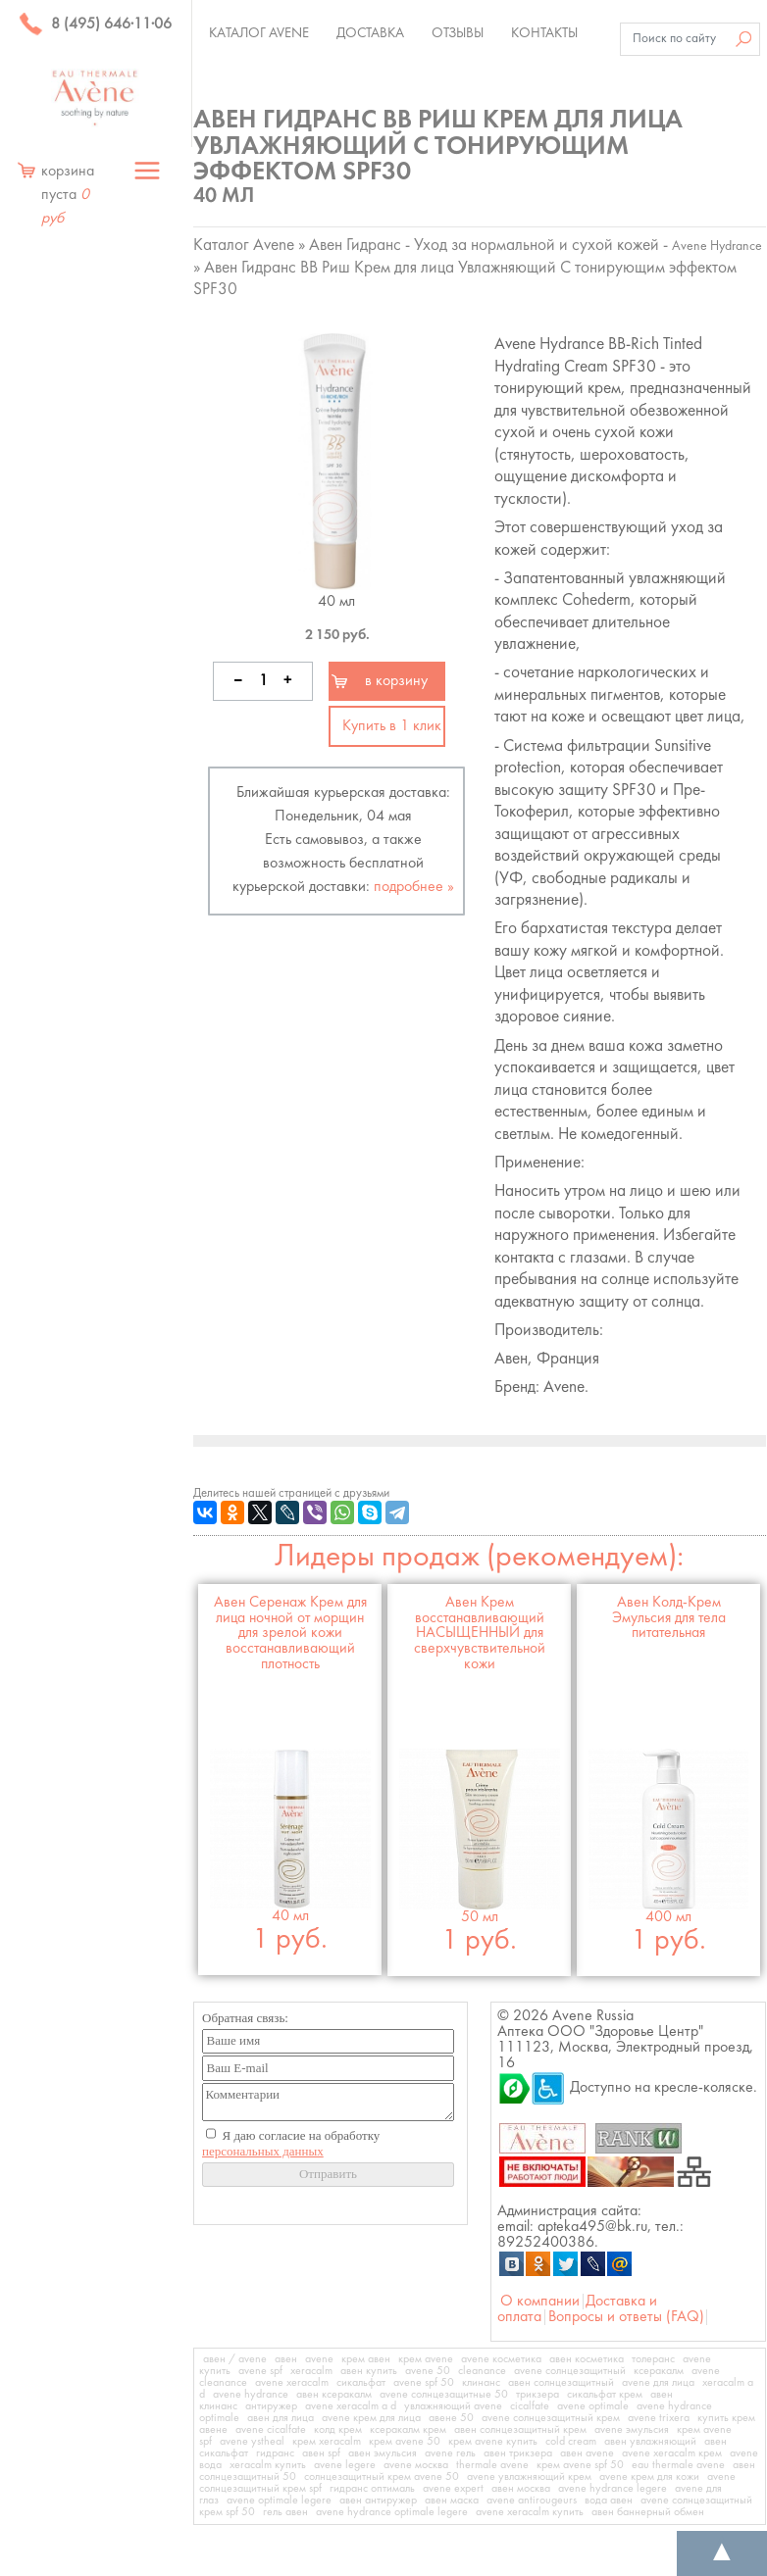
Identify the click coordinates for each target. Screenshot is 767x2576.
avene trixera (659, 2418)
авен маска (452, 2500)
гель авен (285, 2512)
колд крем (338, 2430)
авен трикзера (518, 2453)
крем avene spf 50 (580, 2465)
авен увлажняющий (650, 2442)
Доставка (370, 33)
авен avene (587, 2453)
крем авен (365, 2359)
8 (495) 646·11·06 (95, 24)
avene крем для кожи (649, 2477)
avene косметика (501, 2359)
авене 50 (451, 2418)
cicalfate (529, 2406)
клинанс (481, 2383)
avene (319, 2359)
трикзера (537, 2395)
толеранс (653, 2359)
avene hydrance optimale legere (392, 2512)
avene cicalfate (270, 2430)
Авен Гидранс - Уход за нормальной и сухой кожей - (535, 245)
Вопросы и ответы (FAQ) (626, 2317)
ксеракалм (659, 2371)
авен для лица (280, 2418)
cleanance (482, 2371)
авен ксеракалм (334, 2395)
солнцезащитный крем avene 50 (381, 2477)
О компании (540, 2301)
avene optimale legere (279, 2500)
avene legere (345, 2465)
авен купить (368, 2371)
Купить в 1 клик (391, 726)
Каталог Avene (259, 33)
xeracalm (311, 2371)
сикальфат (360, 2383)
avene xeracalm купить (530, 2512)
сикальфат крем (604, 2395)
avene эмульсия (631, 2430)
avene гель (450, 2453)
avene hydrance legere (612, 2489)
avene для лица (658, 2383)
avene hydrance (250, 2395)
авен (286, 2359)
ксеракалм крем (408, 2430)
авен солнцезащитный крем (520, 2430)
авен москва (520, 2489)
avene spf (260, 2371)
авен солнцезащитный (561, 2383)
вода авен (609, 2500)
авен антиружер (378, 2500)
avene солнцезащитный (570, 2371)
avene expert (453, 2489)
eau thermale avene (678, 2465)
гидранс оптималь (372, 2489)
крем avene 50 (404, 2442)
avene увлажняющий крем (529, 2477)
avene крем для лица (371, 2418)
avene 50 (427, 2371)
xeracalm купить (268, 2465)
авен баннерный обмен (647, 2512)
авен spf (321, 2453)
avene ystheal (252, 2442)
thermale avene (492, 2465)
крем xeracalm (326, 2442)
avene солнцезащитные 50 (444, 2395)
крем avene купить (492, 2442)
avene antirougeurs (531, 2500)
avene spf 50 (423, 2383)
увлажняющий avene (453, 2406)
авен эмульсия (382, 2453)
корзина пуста (67, 195)
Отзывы (458, 33)
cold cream (570, 2442)
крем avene (425, 2359)
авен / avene (235, 2359)
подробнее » (414, 887)
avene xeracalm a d (350, 2406)
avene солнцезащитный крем (551, 2418)
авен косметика (586, 2359)
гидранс (275, 2453)
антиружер (271, 2406)
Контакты (544, 33)
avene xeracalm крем (672, 2453)
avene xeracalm (292, 2383)
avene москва (416, 2465)
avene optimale (593, 2406)
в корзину (396, 681)
